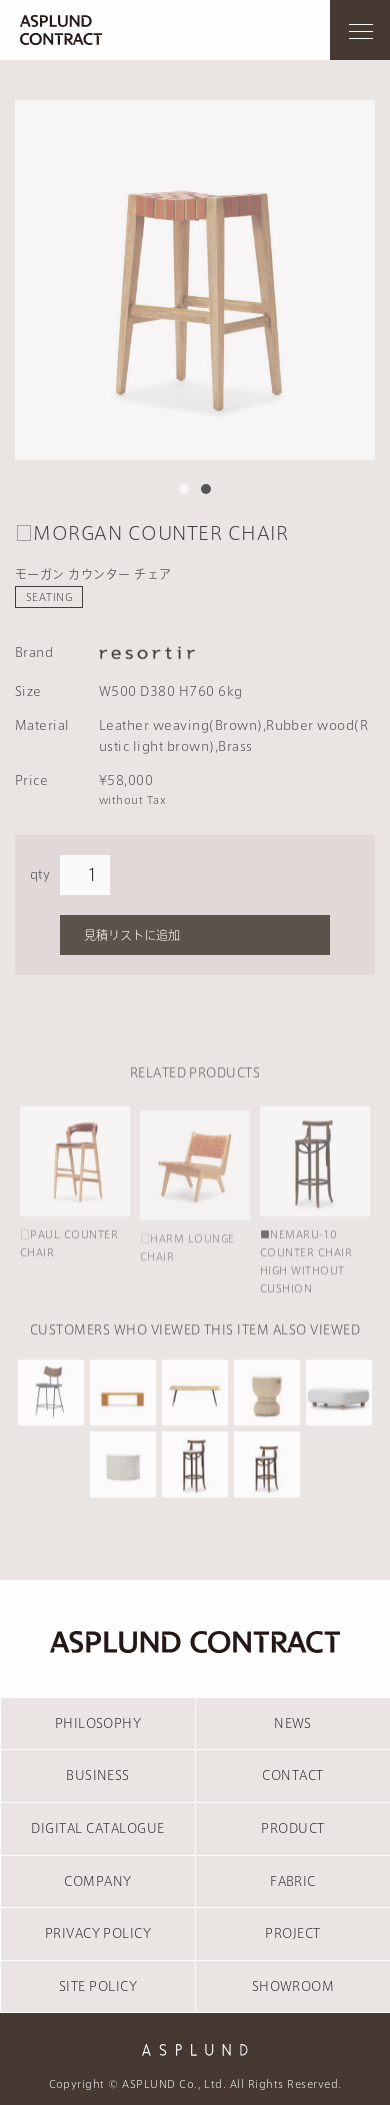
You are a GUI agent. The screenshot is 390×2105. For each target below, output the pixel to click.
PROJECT (292, 1933)
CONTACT (292, 1775)
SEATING (49, 597)
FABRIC (293, 1881)
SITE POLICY (98, 1986)
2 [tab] (206, 489)
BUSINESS (98, 1775)
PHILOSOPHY (98, 1723)
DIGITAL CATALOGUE (97, 1828)
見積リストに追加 (132, 935)
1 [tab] (184, 489)
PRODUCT (292, 1828)
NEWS (293, 1723)
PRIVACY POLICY (98, 1933)
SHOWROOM (293, 1986)
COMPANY (97, 1881)
